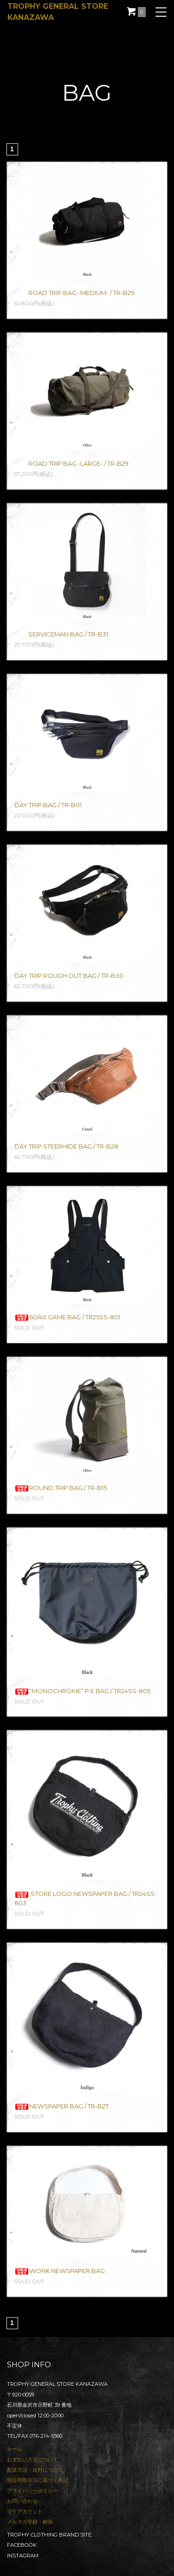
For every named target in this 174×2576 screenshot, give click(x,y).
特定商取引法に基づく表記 (37, 2480)
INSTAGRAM (23, 2555)
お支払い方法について (32, 2459)
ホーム (14, 2449)
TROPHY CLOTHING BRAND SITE (49, 2534)
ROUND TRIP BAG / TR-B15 (60, 1487)
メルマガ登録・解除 (30, 2521)
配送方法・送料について (35, 2470)
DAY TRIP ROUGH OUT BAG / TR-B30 (68, 975)
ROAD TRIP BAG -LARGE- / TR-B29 (71, 463)
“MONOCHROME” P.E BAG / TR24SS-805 (82, 1691)
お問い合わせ (22, 2501)
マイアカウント (25, 2511)
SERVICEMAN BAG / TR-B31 (61, 634)
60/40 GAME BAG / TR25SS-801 (67, 1317)
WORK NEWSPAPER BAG (59, 2270)
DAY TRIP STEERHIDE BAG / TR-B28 (66, 1146)
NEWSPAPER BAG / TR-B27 (61, 2106)
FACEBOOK (22, 2545)
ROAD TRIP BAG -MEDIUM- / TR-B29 (74, 292)
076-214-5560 (46, 2436)
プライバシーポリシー (32, 2490)
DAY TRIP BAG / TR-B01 (48, 805)
